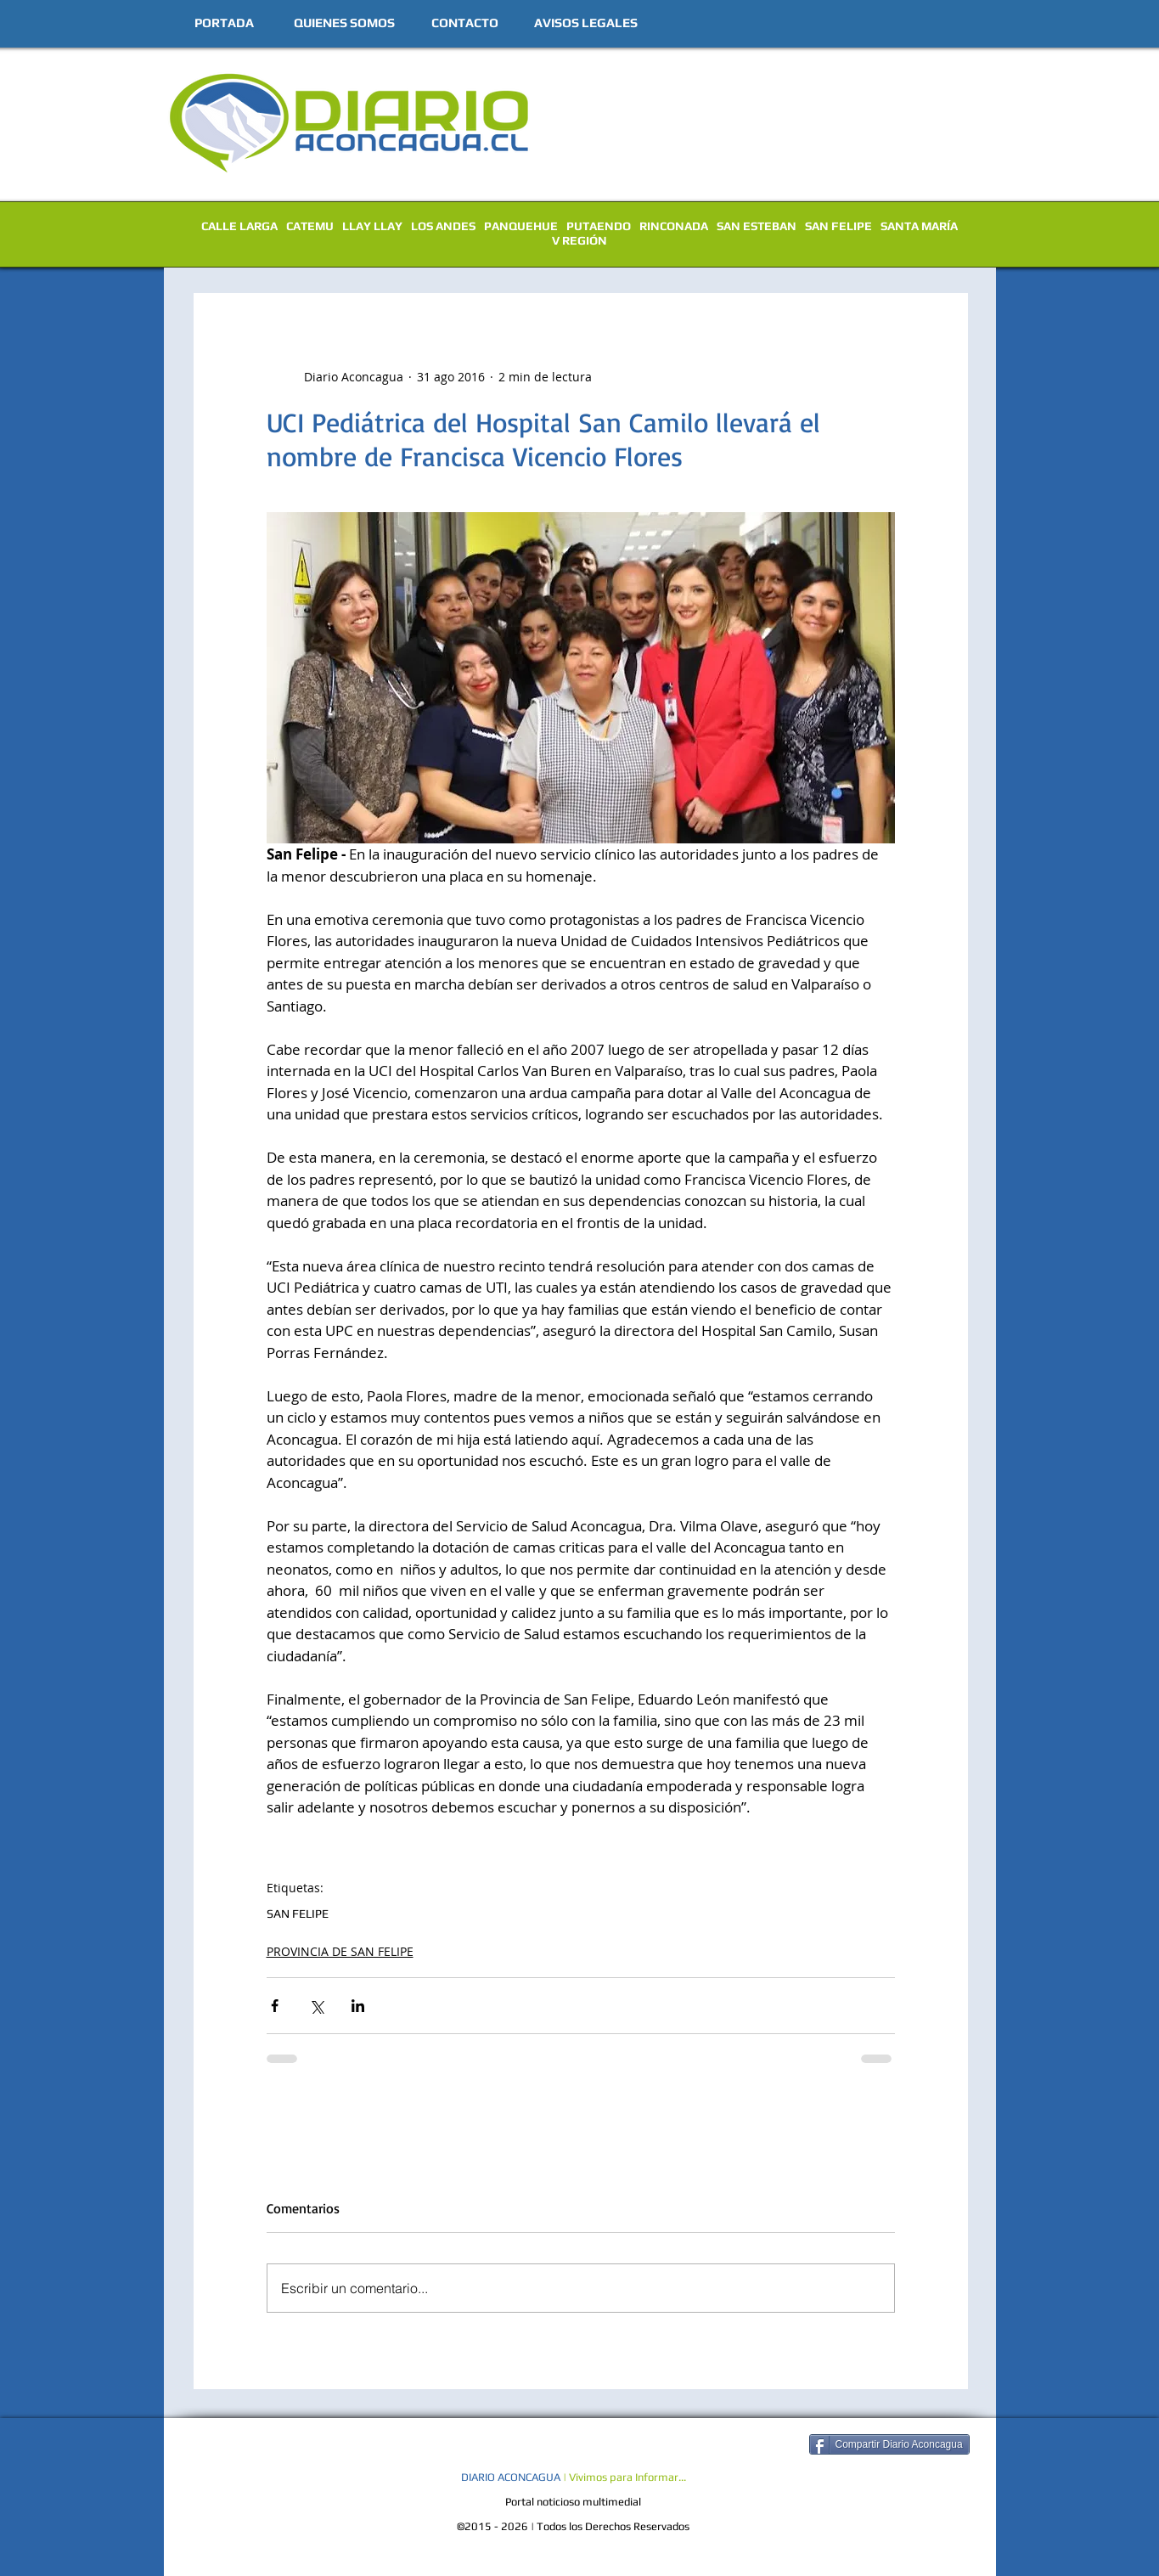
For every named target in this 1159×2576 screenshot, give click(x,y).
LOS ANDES (443, 226)
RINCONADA (673, 226)
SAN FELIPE (838, 226)
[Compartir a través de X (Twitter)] (316, 2006)
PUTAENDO (598, 226)
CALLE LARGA (239, 226)
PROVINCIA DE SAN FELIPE (340, 1951)
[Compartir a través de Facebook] (275, 2006)
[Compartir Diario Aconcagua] (889, 2444)
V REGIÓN (579, 240)
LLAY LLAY (372, 226)
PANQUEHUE (521, 226)
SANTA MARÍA (919, 226)
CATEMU (310, 226)
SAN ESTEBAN (756, 226)
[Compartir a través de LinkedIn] (358, 2006)
